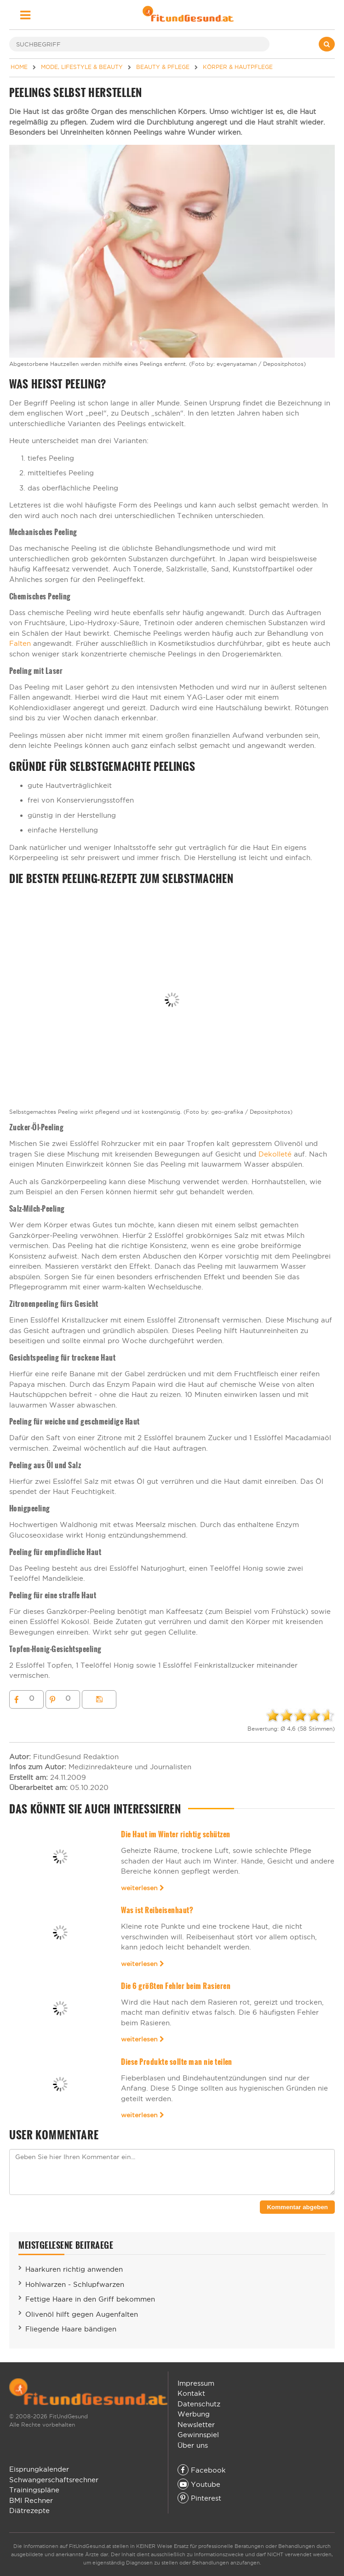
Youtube (199, 2484)
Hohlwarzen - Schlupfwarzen (74, 2284)
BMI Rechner (31, 2500)
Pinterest (199, 2498)
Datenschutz (199, 2404)
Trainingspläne (34, 2490)
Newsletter (196, 2424)
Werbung (194, 2414)
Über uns (193, 2445)
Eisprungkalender (39, 2469)
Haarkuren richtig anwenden (74, 2269)
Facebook (202, 2470)
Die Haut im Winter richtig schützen (175, 1834)
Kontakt (191, 2393)
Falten (20, 643)
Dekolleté (275, 1154)
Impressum (196, 2383)
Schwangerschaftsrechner (53, 2480)
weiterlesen (142, 1888)
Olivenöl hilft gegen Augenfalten (81, 2314)
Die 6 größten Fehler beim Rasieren (175, 1986)
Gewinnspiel (198, 2435)
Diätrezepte (29, 2510)
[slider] (300, 1715)
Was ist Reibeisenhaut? (157, 1910)
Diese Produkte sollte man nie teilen (176, 2062)
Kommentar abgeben (297, 2207)
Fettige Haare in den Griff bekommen (90, 2299)
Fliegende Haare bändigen (70, 2329)
